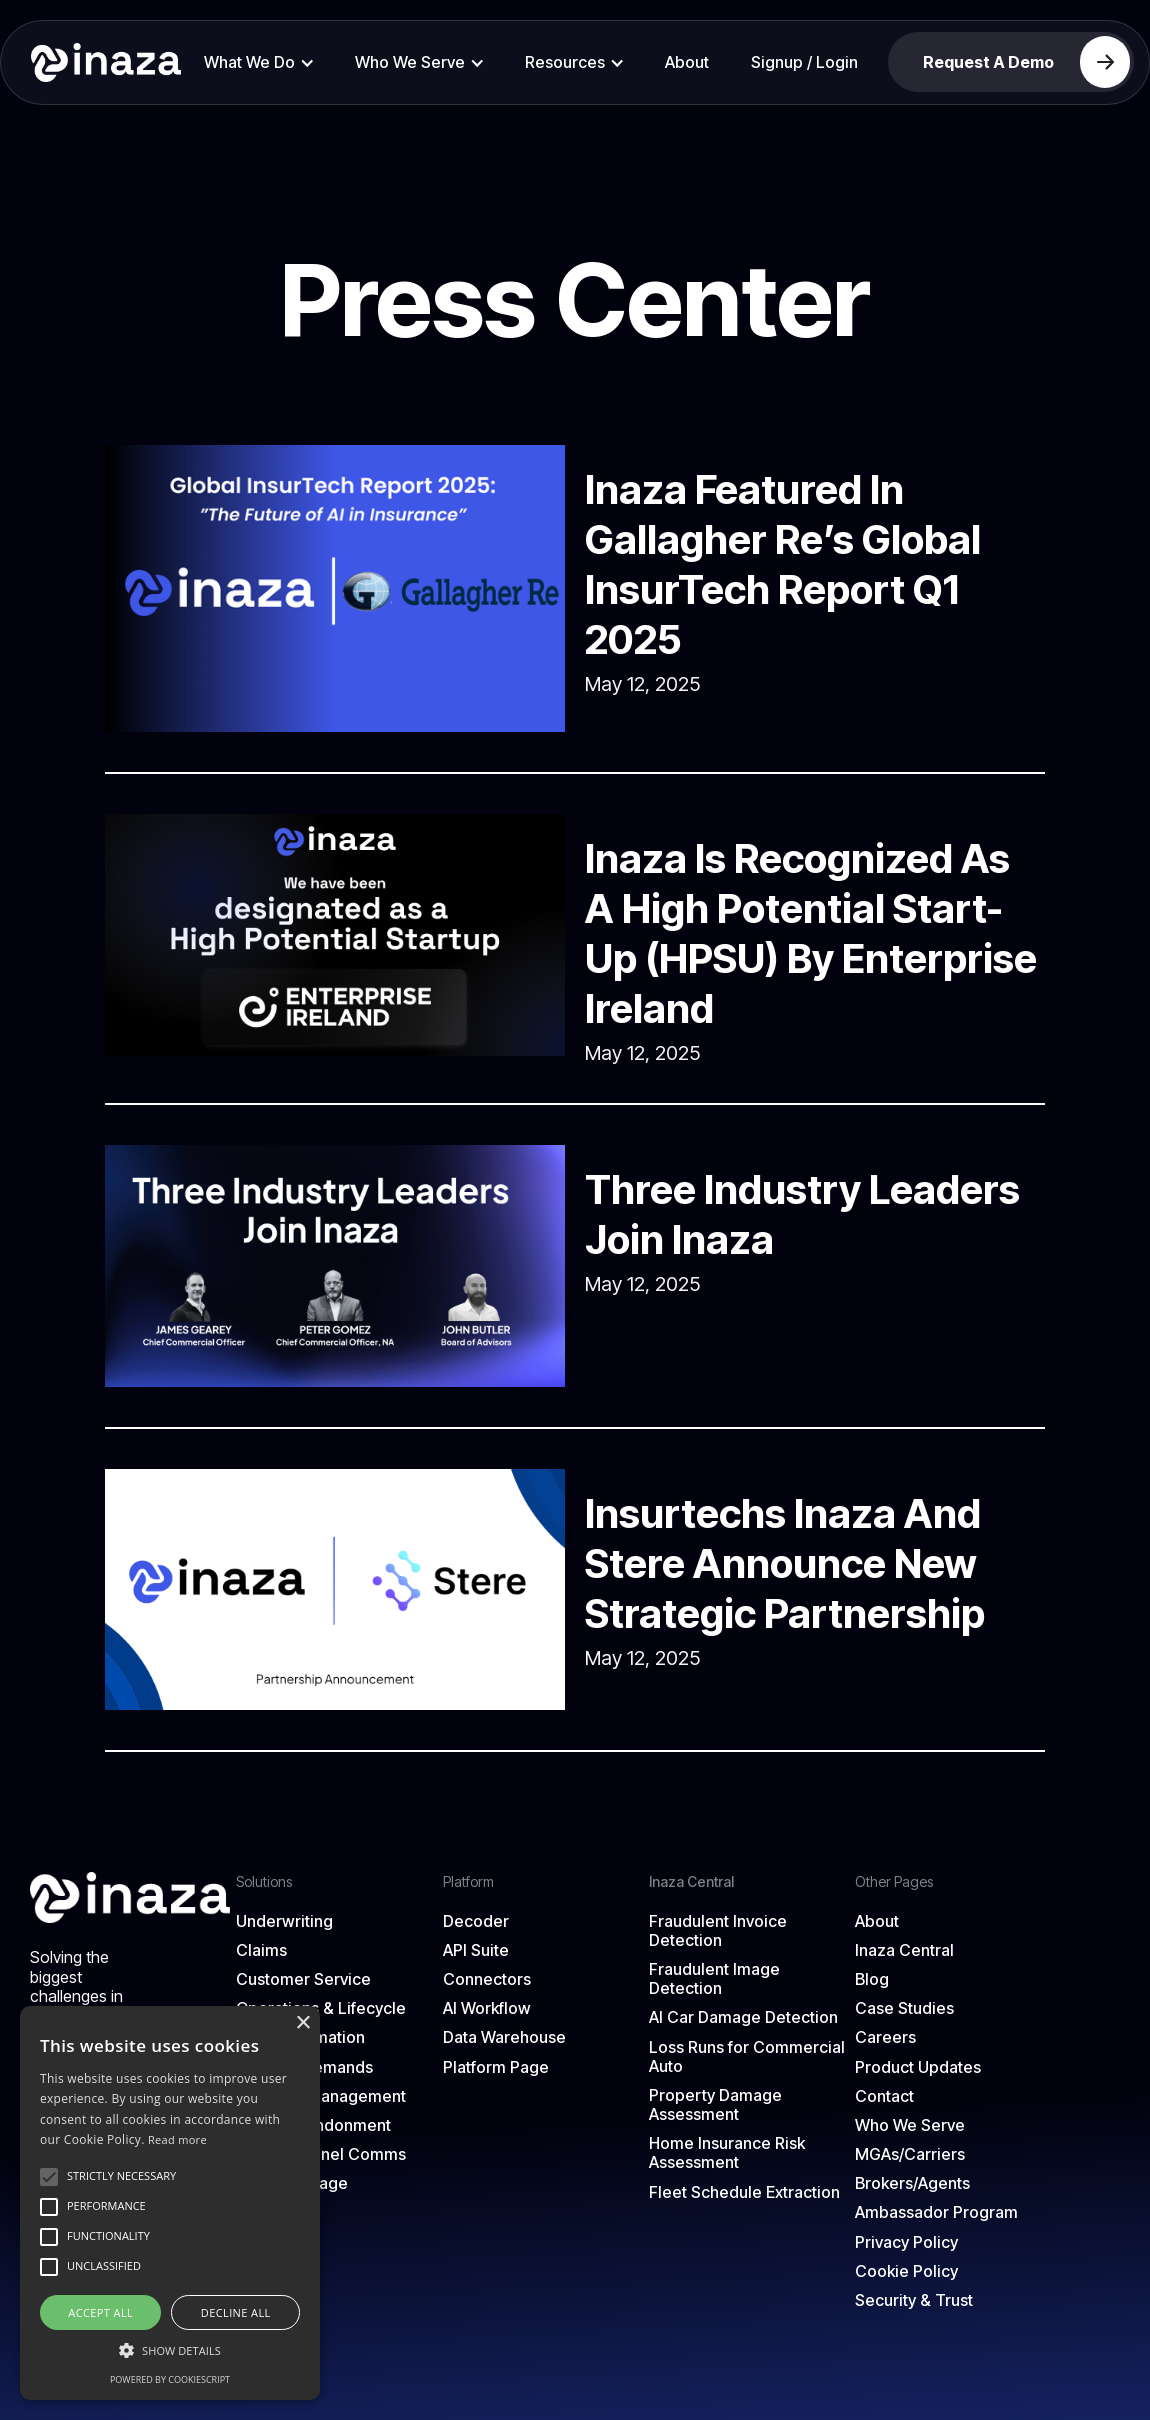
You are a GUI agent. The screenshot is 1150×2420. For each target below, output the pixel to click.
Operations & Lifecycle (321, 2008)
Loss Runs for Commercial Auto (747, 2057)
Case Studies (904, 2008)
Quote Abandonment (313, 2125)
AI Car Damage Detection (743, 2017)
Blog (872, 1979)
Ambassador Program (936, 2212)
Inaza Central (904, 1950)
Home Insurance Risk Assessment (727, 2153)
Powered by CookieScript (170, 2379)
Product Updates (918, 2067)
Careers (885, 2037)
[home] (98, 62)
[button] (259, 62)
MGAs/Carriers (910, 2154)
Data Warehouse (504, 2037)
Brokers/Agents (912, 2183)
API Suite (476, 1950)
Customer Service (303, 1979)
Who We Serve (910, 2125)
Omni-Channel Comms (321, 2154)
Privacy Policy (906, 2242)
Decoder (476, 1921)
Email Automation (300, 2037)
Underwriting (284, 1921)
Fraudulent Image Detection (714, 1979)
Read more (177, 2139)
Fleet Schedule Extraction (744, 2192)
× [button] (302, 2023)
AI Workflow (487, 2008)
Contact (884, 2096)
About (687, 62)
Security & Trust (914, 2300)
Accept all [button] (100, 2312)
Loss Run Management (321, 2096)
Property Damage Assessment (715, 2105)
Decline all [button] (236, 2312)
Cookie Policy (906, 2271)
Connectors (487, 1979)
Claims (261, 1950)
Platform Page (496, 2067)
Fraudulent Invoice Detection (718, 1931)
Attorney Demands (304, 2067)
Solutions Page (292, 2183)
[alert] (170, 2203)
